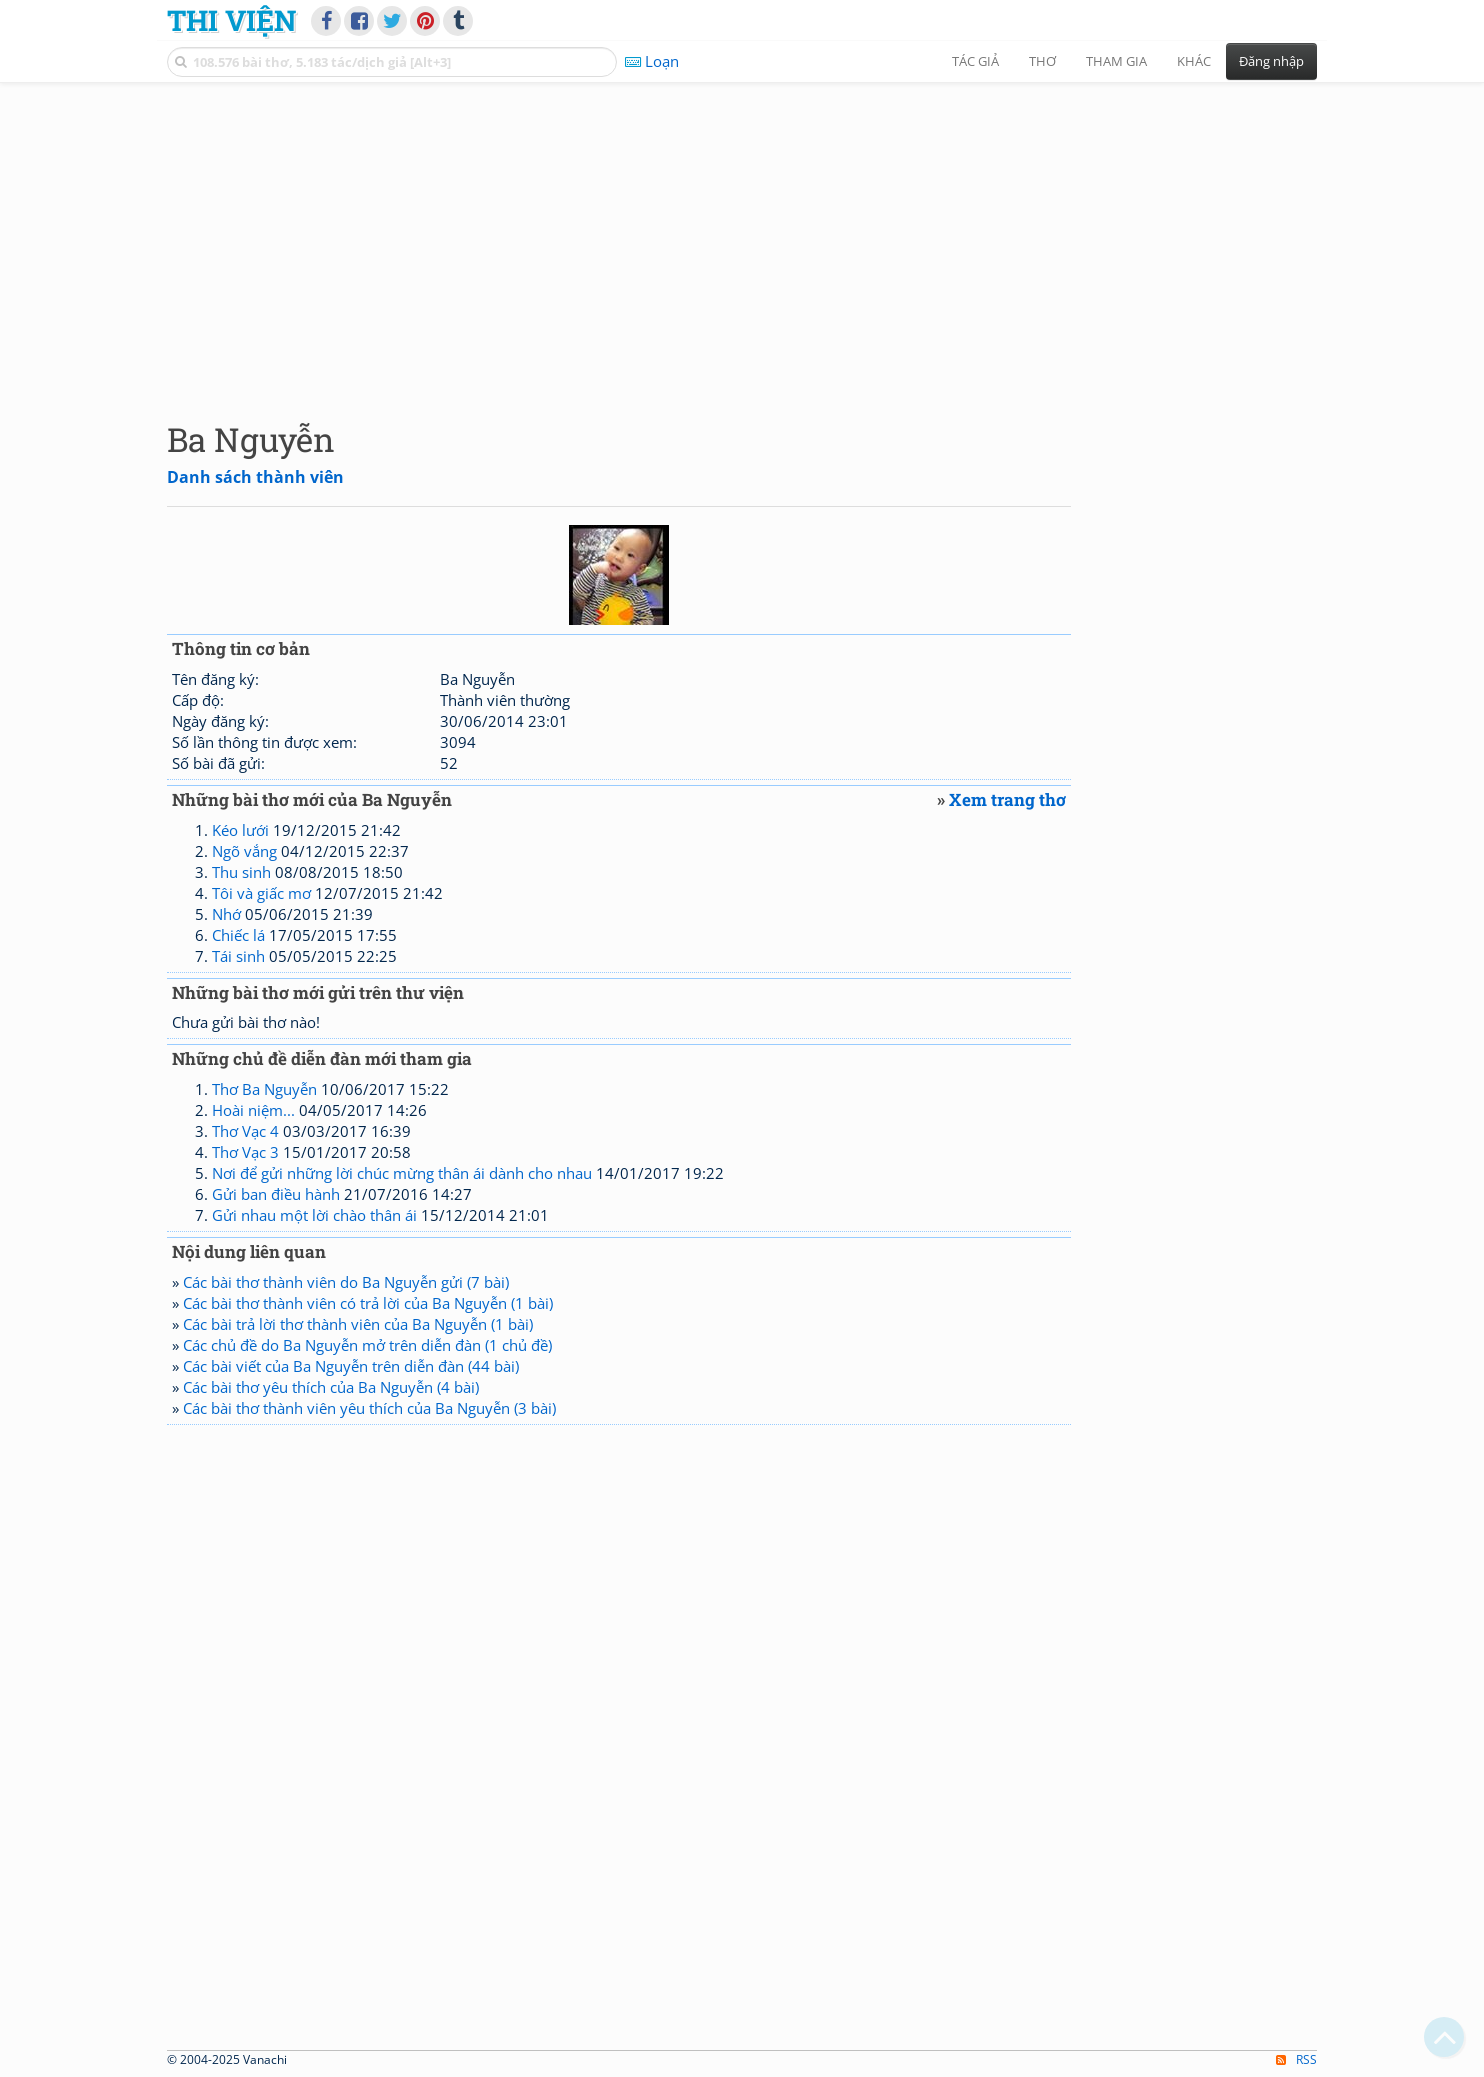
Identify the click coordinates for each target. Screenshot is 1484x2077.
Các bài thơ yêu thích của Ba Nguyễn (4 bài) (331, 1387)
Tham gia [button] (1116, 61)
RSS (1296, 2059)
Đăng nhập (1271, 61)
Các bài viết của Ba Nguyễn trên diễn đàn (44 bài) (351, 1366)
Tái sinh (238, 956)
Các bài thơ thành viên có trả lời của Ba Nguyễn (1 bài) (368, 1303)
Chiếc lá (238, 935)
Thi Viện (231, 20)
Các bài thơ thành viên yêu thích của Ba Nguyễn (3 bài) (369, 1408)
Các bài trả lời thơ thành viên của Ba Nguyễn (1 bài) (358, 1324)
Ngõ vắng (244, 851)
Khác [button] (1194, 61)
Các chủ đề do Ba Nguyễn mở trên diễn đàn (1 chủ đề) (367, 1345)
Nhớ (226, 914)
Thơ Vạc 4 (245, 1131)
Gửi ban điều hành (276, 1194)
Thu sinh (241, 872)
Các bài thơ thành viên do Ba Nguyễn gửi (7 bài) (346, 1282)
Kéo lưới (240, 830)
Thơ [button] (1042, 61)
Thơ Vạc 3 (245, 1152)
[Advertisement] (742, 235)
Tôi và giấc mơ (261, 893)
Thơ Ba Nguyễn (264, 1089)
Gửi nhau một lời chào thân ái (314, 1215)
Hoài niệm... (253, 1110)
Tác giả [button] (975, 61)
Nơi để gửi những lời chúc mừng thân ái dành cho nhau (402, 1173)
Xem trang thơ (1007, 799)
